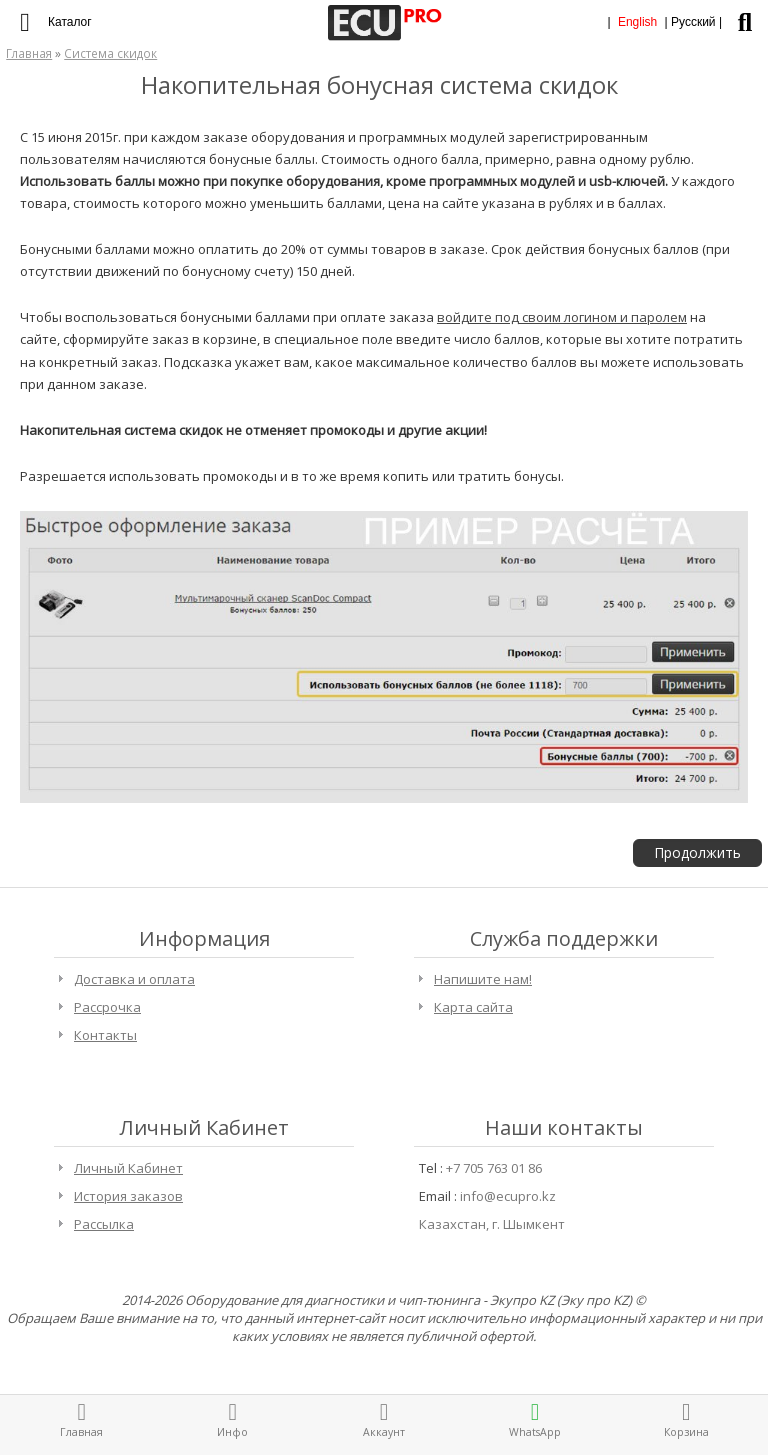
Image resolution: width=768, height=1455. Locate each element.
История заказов (128, 1196)
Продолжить (697, 852)
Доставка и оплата (134, 979)
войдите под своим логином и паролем (562, 317)
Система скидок (110, 53)
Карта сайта (473, 1007)
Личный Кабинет (128, 1168)
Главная (29, 53)
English (637, 22)
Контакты (105, 1035)
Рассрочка (107, 1007)
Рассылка (104, 1224)
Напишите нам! (483, 979)
